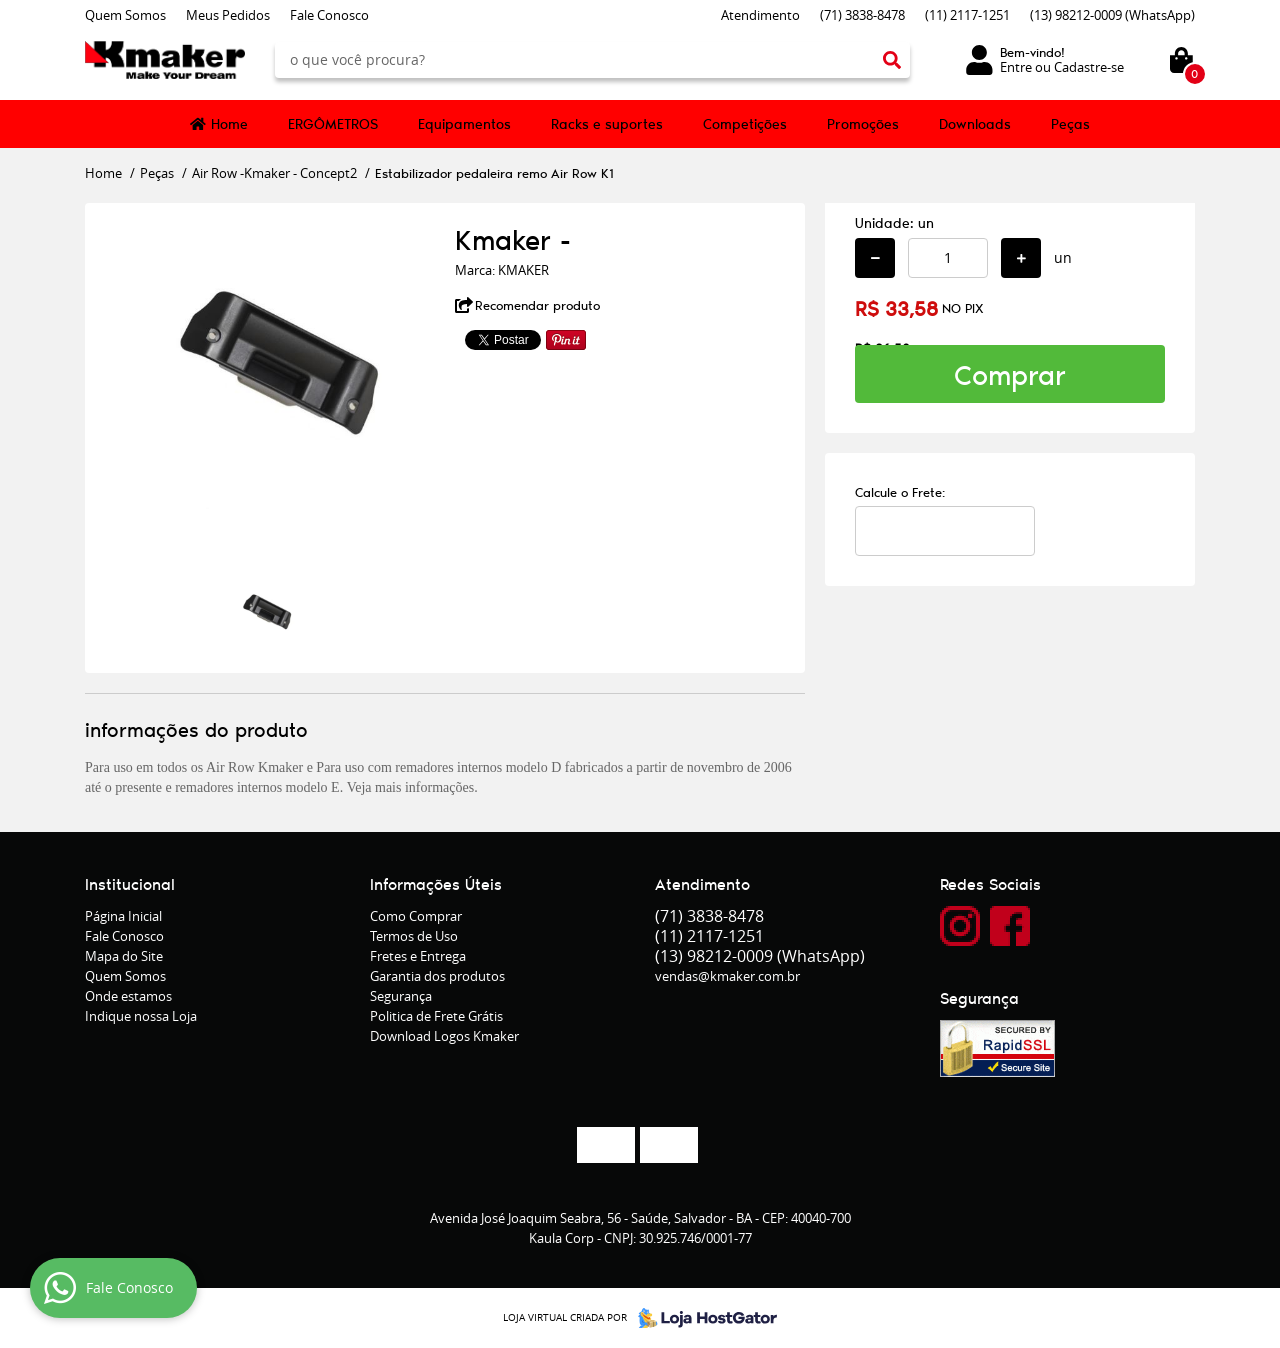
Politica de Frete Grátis (436, 1016)
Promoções (863, 124)
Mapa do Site (124, 956)
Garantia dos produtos (437, 976)
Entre (1016, 67)
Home (229, 124)
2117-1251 (967, 15)
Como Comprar (416, 916)
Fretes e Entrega (418, 956)
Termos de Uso (414, 936)
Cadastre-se (1089, 67)
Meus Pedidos (228, 15)
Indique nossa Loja (141, 1016)
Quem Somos (125, 15)
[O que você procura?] (892, 60)
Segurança (401, 996)
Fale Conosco (329, 15)
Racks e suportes (607, 124)
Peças (1070, 124)
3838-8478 (862, 15)
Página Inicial (123, 916)
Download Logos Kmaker (444, 1036)
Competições (745, 124)
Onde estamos (128, 996)
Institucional (130, 883)
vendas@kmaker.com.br (727, 976)
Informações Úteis (436, 883)
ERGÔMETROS (333, 124)
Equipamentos (464, 124)
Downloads (975, 124)
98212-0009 (1112, 15)
